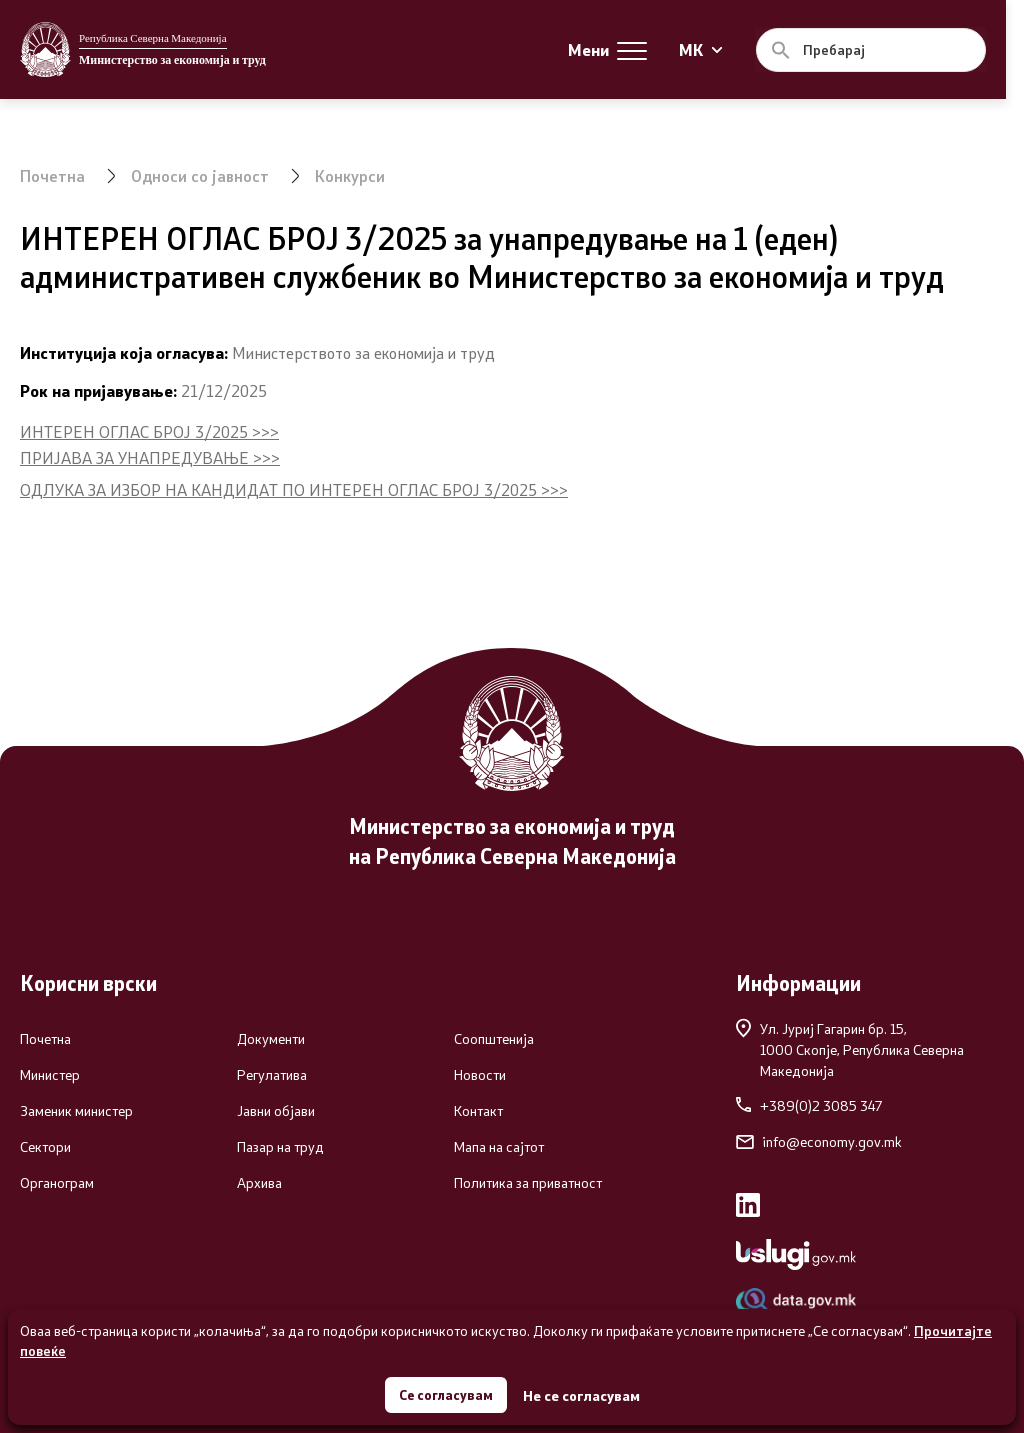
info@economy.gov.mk (819, 1142)
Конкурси (351, 175)
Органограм (57, 1183)
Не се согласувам (583, 1393)
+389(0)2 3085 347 (809, 1106)
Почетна (52, 175)
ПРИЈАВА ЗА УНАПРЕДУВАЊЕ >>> (150, 457)
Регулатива (272, 1075)
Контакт (478, 1111)
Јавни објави (276, 1111)
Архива (259, 1183)
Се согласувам (446, 1392)
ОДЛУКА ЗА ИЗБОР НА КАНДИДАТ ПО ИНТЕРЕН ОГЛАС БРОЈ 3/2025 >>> (294, 489)
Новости (480, 1075)
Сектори (45, 1147)
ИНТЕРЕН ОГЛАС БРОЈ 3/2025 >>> (149, 431)
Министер (50, 1075)
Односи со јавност (200, 175)
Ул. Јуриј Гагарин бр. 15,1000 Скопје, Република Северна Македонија (850, 1049)
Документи (271, 1039)
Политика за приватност (528, 1183)
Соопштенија (494, 1039)
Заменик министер (76, 1111)
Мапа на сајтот (499, 1147)
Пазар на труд (280, 1147)
